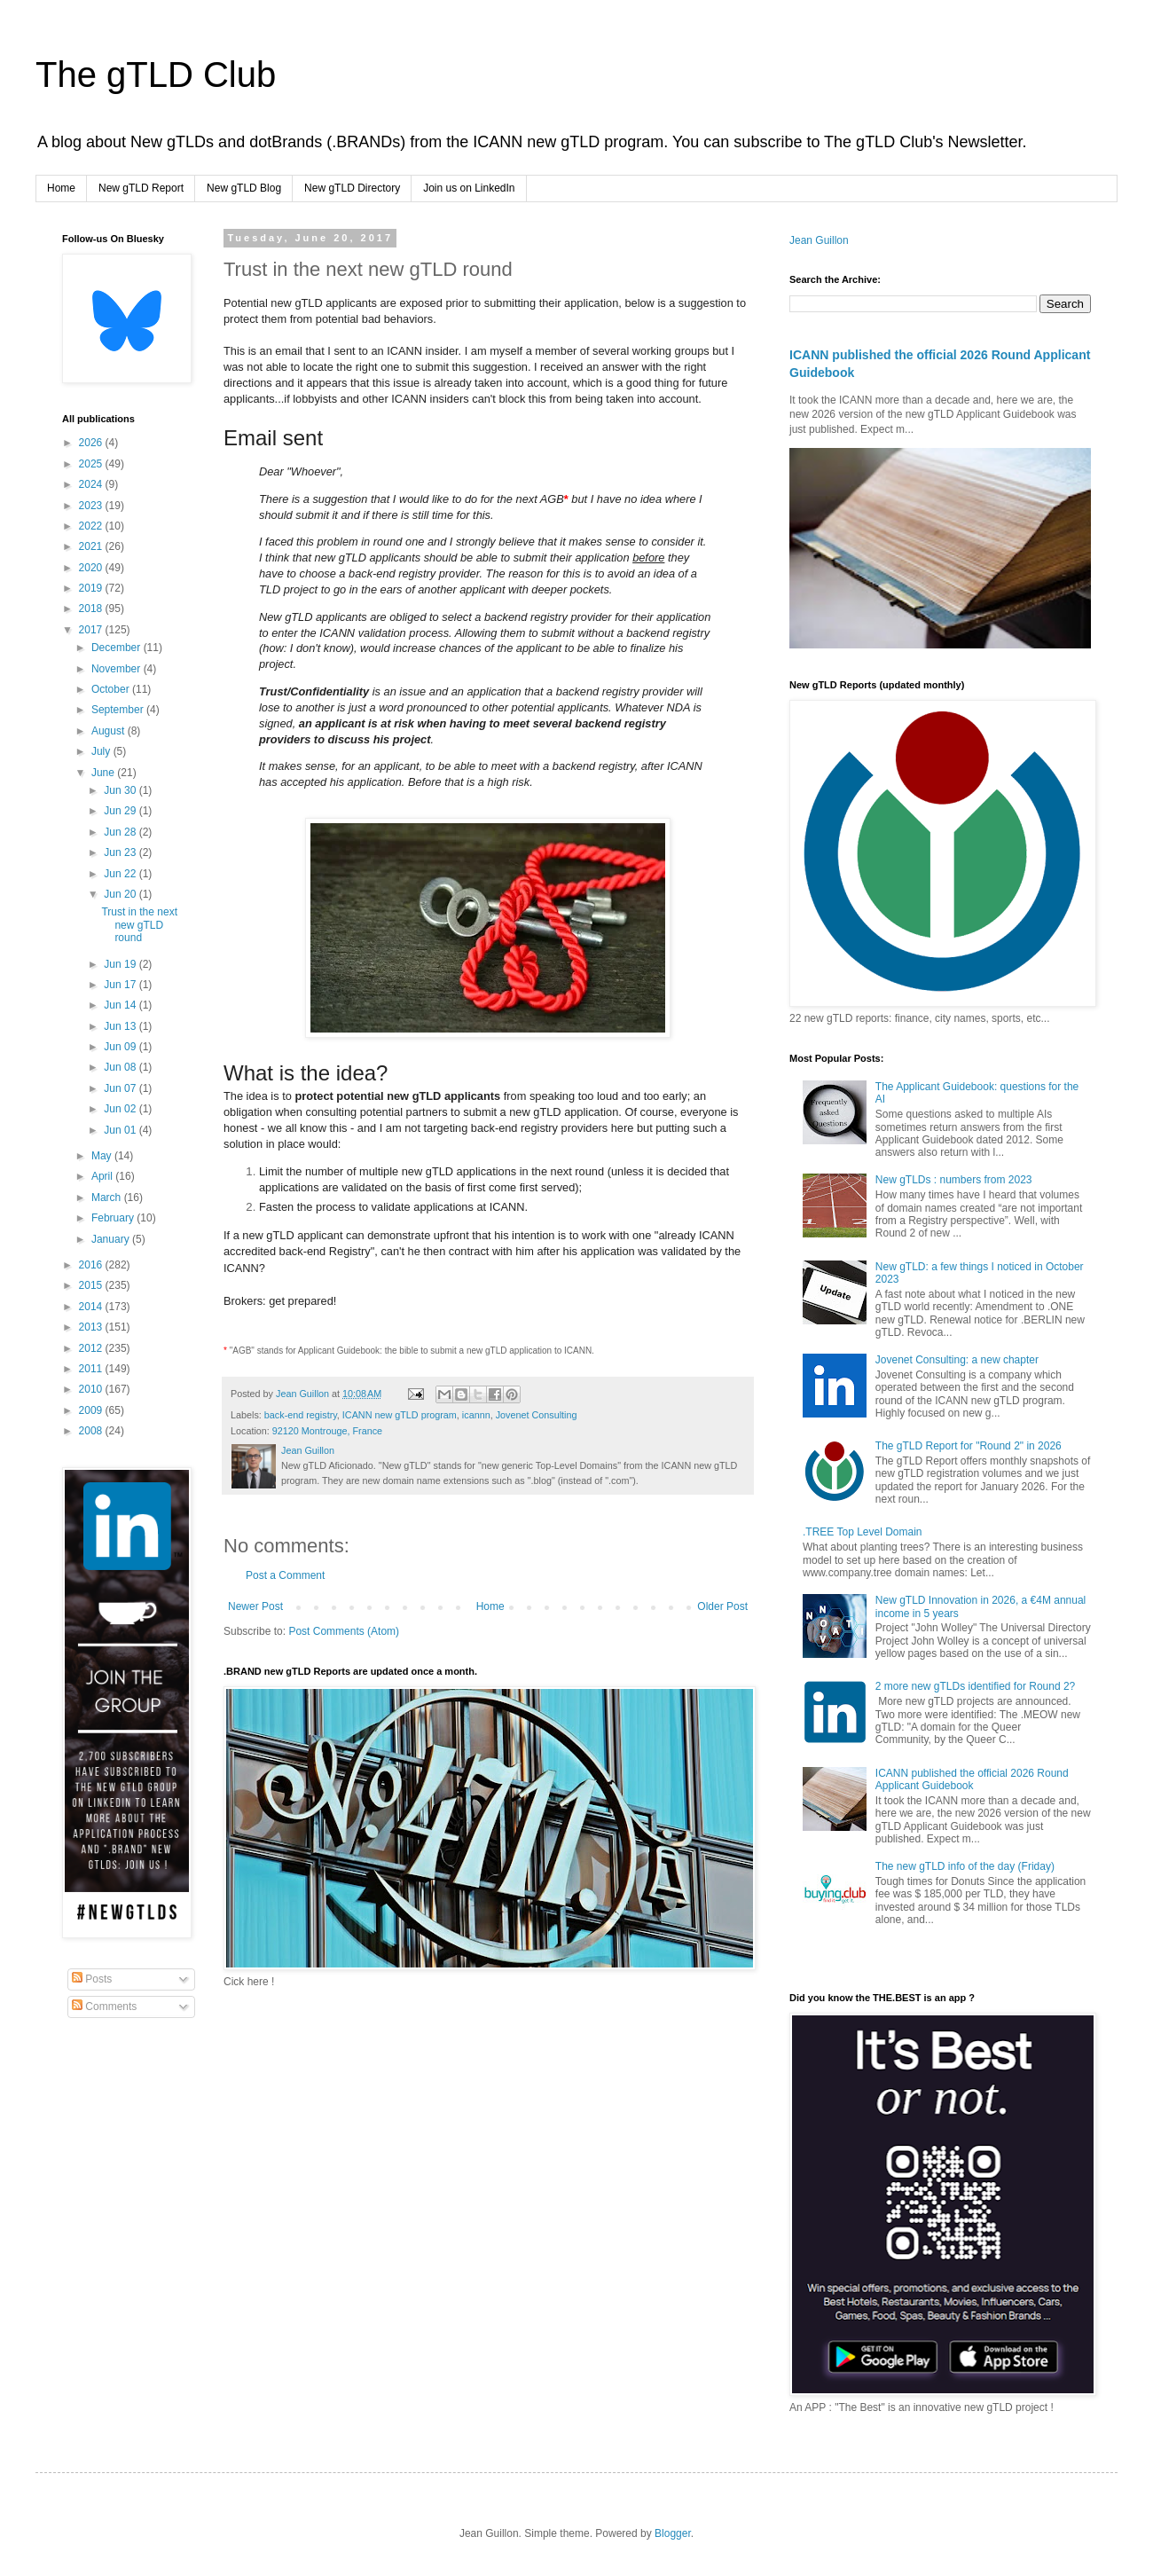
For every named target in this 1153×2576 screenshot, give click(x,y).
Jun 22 (121, 874)
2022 (92, 526)
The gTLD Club (155, 74)
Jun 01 (121, 1130)
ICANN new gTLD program (399, 1415)
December (117, 647)
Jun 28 (121, 832)
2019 (92, 588)
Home (61, 188)
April (103, 1176)
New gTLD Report (141, 188)
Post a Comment (285, 1575)
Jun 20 (121, 894)
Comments (104, 2006)
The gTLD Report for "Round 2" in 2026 (968, 1446)
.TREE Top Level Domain (862, 1532)
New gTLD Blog (244, 188)
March (107, 1197)
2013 (92, 1327)
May (102, 1156)
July (102, 751)
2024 (92, 484)
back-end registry (300, 1415)
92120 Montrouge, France (327, 1430)
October (111, 689)
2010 (92, 1389)
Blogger (673, 2533)
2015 (92, 1285)
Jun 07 (121, 1088)
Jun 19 (121, 964)
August (109, 731)
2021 (92, 546)
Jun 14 (121, 1005)
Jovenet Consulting (536, 1415)
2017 (92, 630)
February (114, 1218)
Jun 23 (121, 852)
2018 (92, 608)
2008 (92, 1431)
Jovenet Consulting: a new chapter (957, 1360)
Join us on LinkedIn (468, 188)
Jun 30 (121, 790)
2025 (92, 464)
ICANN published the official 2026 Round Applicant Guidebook (972, 1779)
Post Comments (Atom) (343, 1631)
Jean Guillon (819, 240)
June (104, 772)
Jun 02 (121, 1109)
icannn (476, 1415)
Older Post (722, 1606)
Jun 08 (121, 1067)
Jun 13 (121, 1026)
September (118, 709)
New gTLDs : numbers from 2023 (953, 1180)
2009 (92, 1410)
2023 (92, 505)
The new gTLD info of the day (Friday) (965, 1866)
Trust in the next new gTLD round (139, 925)
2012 (92, 1348)
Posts (92, 1979)
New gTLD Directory (352, 188)
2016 (92, 1265)
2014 (92, 1306)
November (117, 669)
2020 (92, 568)
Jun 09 (121, 1047)
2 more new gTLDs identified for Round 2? (975, 1686)
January (111, 1239)
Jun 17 (121, 984)
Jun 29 (121, 811)
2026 (92, 442)
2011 (92, 1369)
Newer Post (255, 1606)
